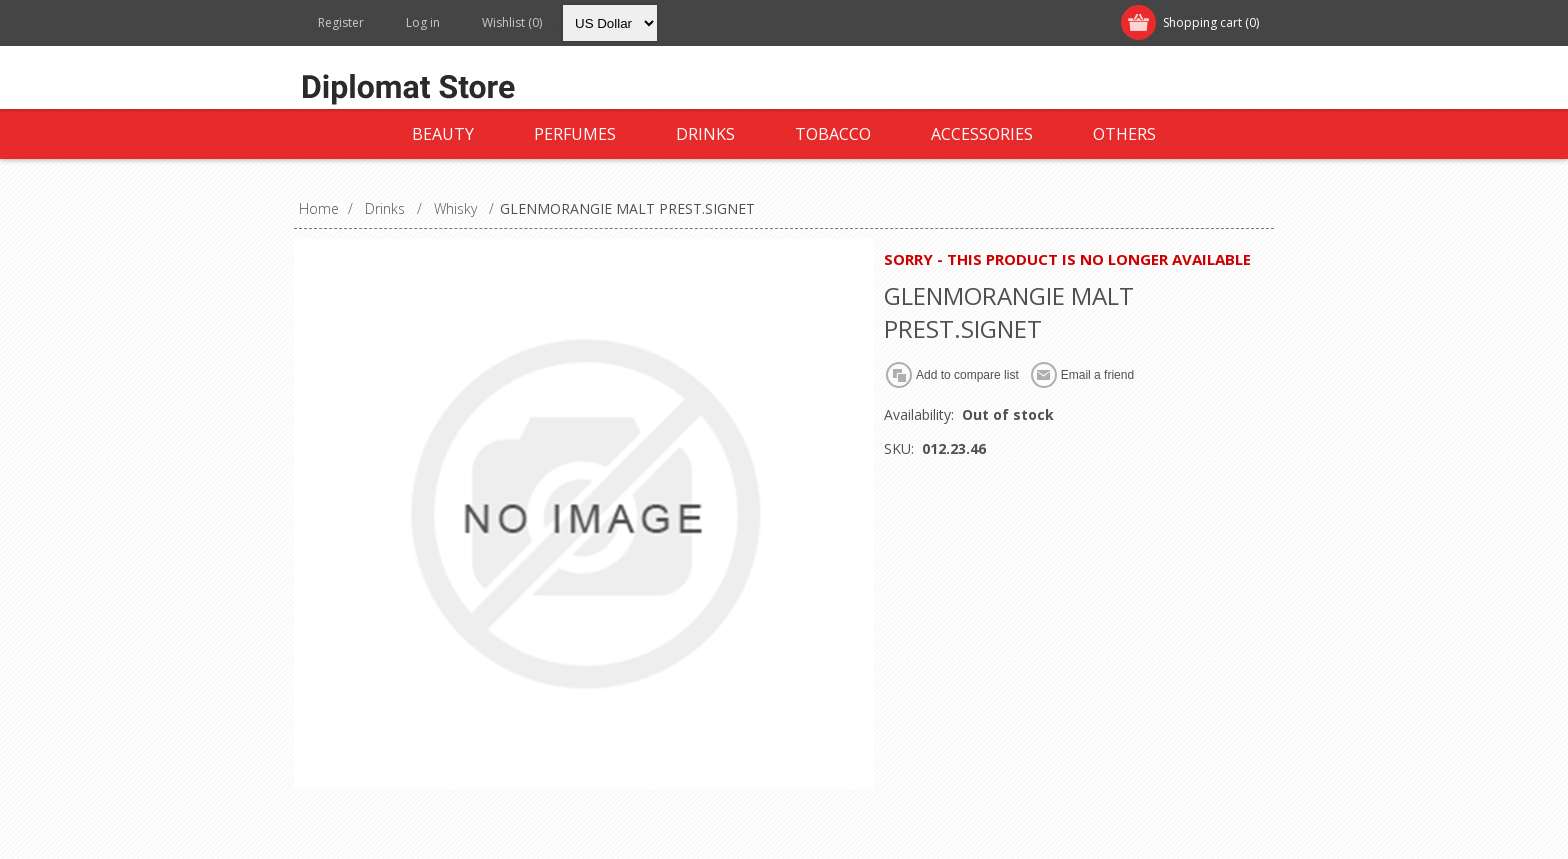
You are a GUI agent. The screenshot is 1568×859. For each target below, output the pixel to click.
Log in (423, 22)
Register (341, 22)
